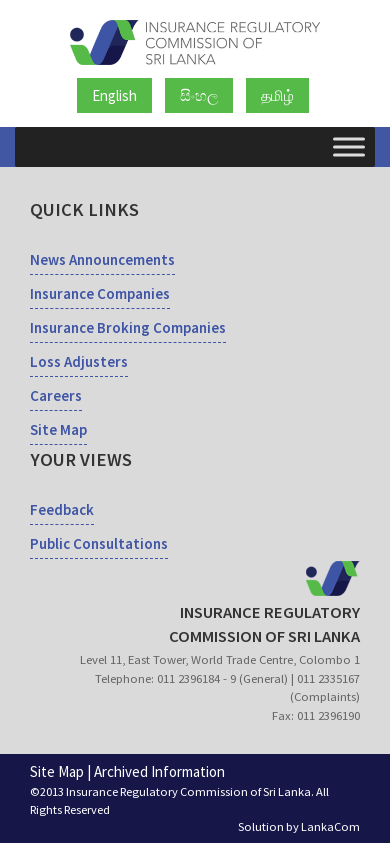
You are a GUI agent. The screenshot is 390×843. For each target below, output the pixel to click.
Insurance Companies (100, 293)
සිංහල (199, 95)
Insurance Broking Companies (128, 327)
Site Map (58, 429)
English (114, 95)
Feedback (62, 509)
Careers (56, 395)
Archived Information (159, 771)
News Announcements (102, 259)
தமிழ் (277, 95)
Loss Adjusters (79, 361)
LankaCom (330, 826)
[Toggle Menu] (349, 146)
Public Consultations (99, 543)
